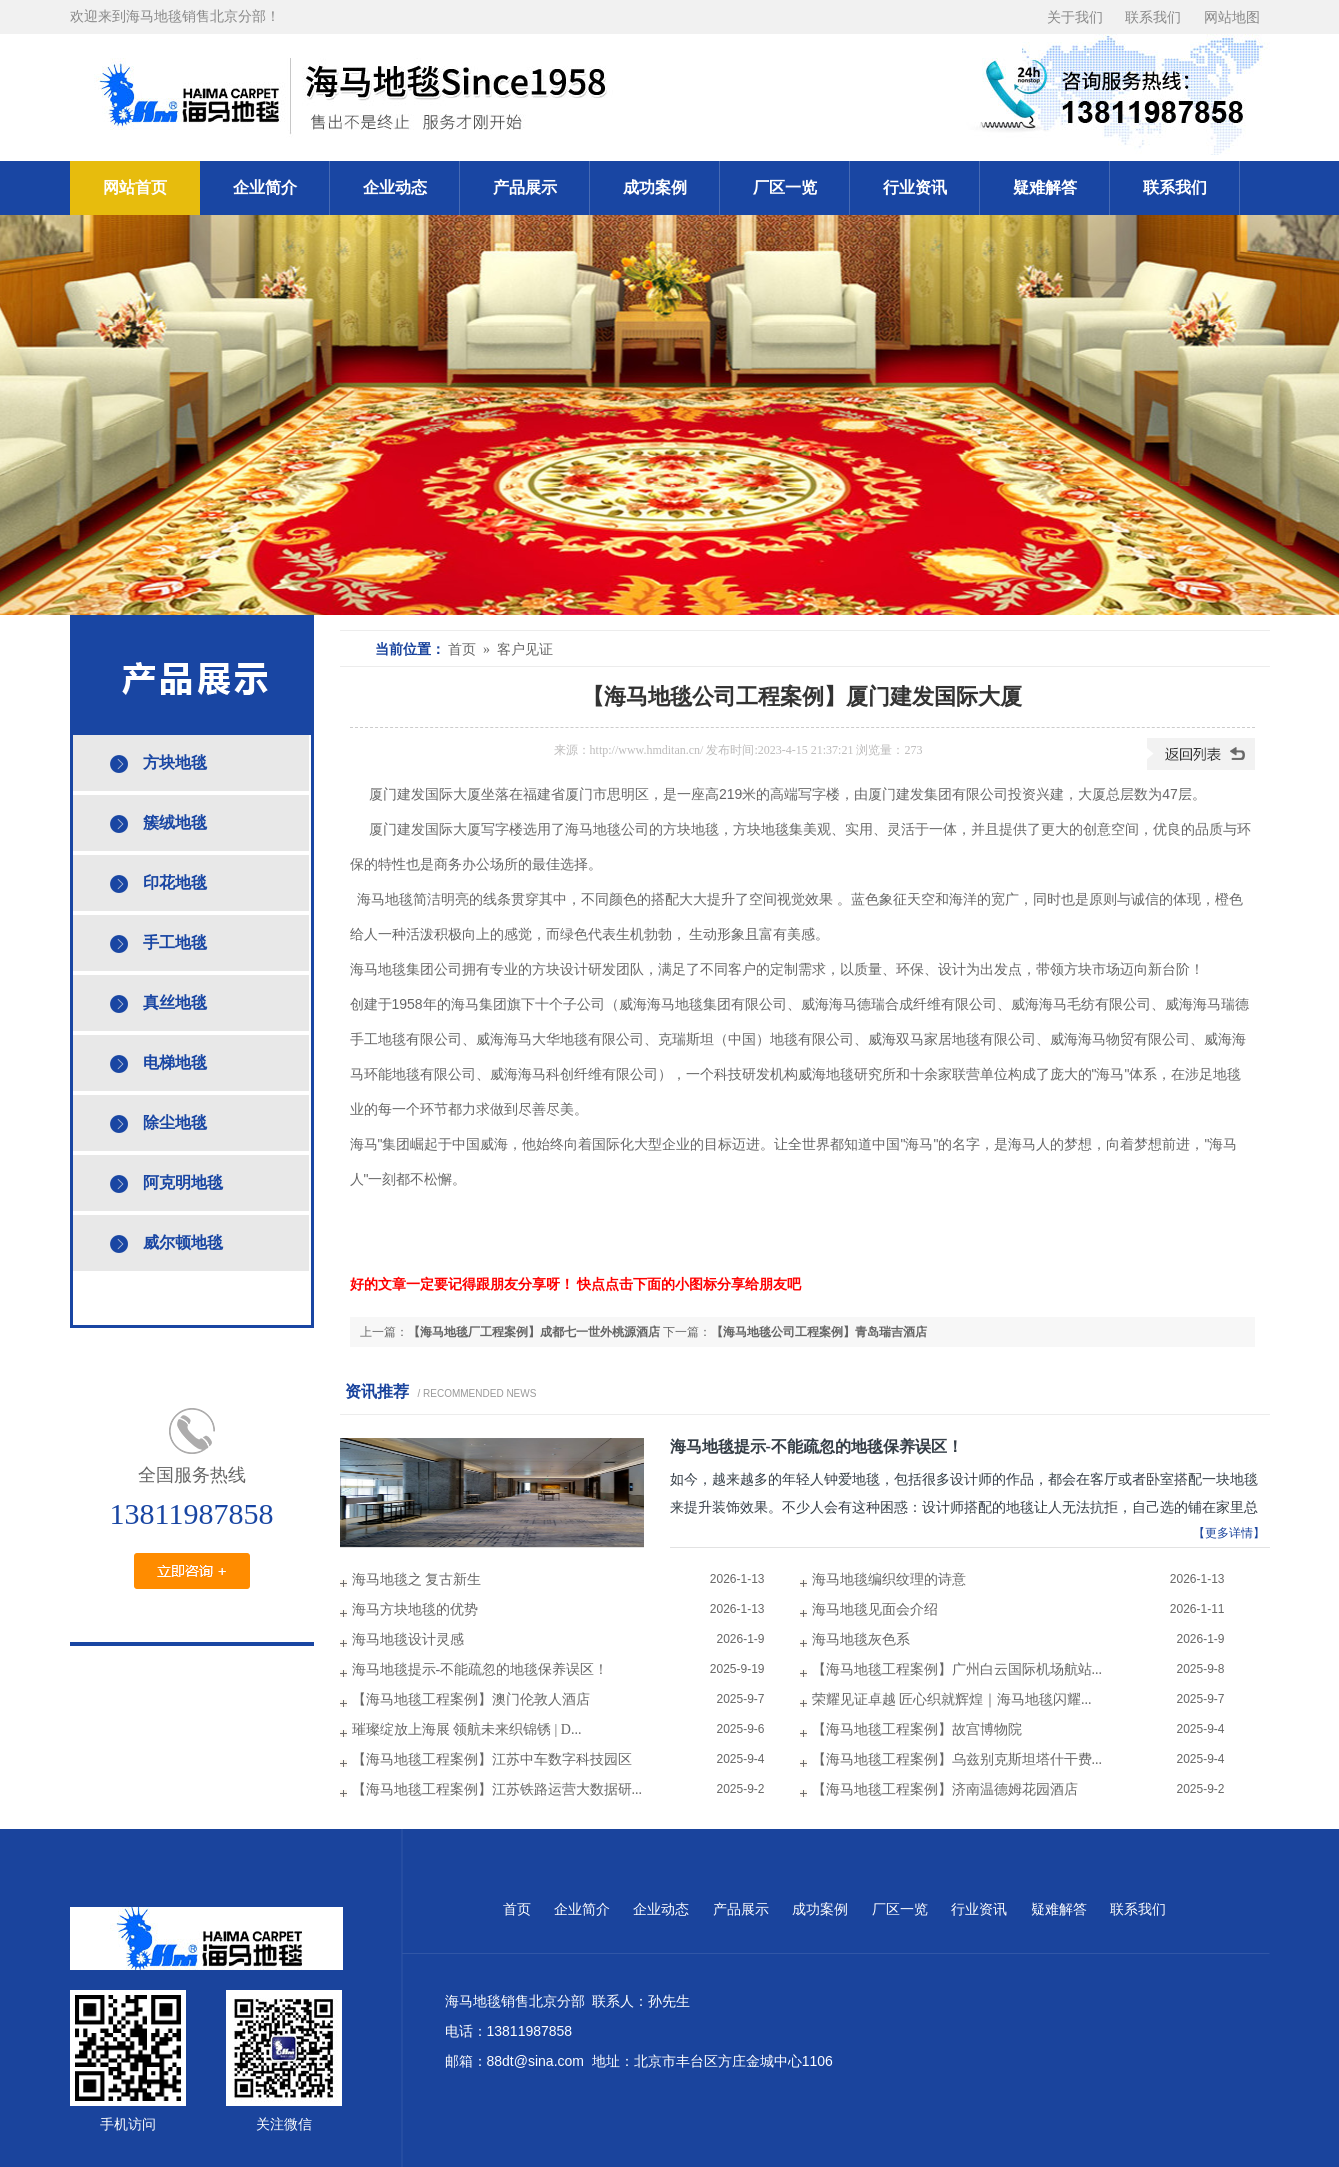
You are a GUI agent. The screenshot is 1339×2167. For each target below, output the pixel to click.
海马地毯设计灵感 (408, 1639)
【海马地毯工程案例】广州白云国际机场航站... (957, 1669)
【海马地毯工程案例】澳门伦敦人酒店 (471, 1699)
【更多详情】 (1229, 1533)
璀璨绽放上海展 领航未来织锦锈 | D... (467, 1729)
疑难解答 (1045, 187)
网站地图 (1232, 17)
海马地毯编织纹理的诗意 (889, 1579)
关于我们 (1075, 17)
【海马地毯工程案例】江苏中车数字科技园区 (492, 1759)
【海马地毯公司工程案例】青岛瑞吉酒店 (819, 1332)
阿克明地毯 (183, 1182)
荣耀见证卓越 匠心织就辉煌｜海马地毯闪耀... (952, 1699)
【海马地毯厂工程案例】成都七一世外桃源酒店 (534, 1332)
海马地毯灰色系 (861, 1639)
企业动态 (395, 187)
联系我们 (1153, 17)
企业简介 (265, 187)
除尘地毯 (175, 1122)
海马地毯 (385, 899)
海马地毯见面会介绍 (875, 1609)
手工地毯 (175, 942)
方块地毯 (175, 762)
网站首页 (135, 187)
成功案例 (655, 187)
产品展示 (525, 187)
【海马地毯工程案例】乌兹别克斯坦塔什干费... (957, 1759)
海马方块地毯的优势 (415, 1609)
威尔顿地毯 (183, 1242)
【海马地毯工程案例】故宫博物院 (917, 1729)
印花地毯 (175, 882)
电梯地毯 (175, 1062)
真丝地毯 (175, 1002)
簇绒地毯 (175, 822)
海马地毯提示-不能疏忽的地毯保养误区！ (816, 1446)
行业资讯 (915, 187)
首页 (517, 1909)
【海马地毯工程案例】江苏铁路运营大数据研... (497, 1789)
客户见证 (525, 649)
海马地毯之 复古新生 (417, 1579)
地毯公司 (621, 829)
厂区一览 (785, 187)
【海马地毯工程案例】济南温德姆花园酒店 (945, 1789)
